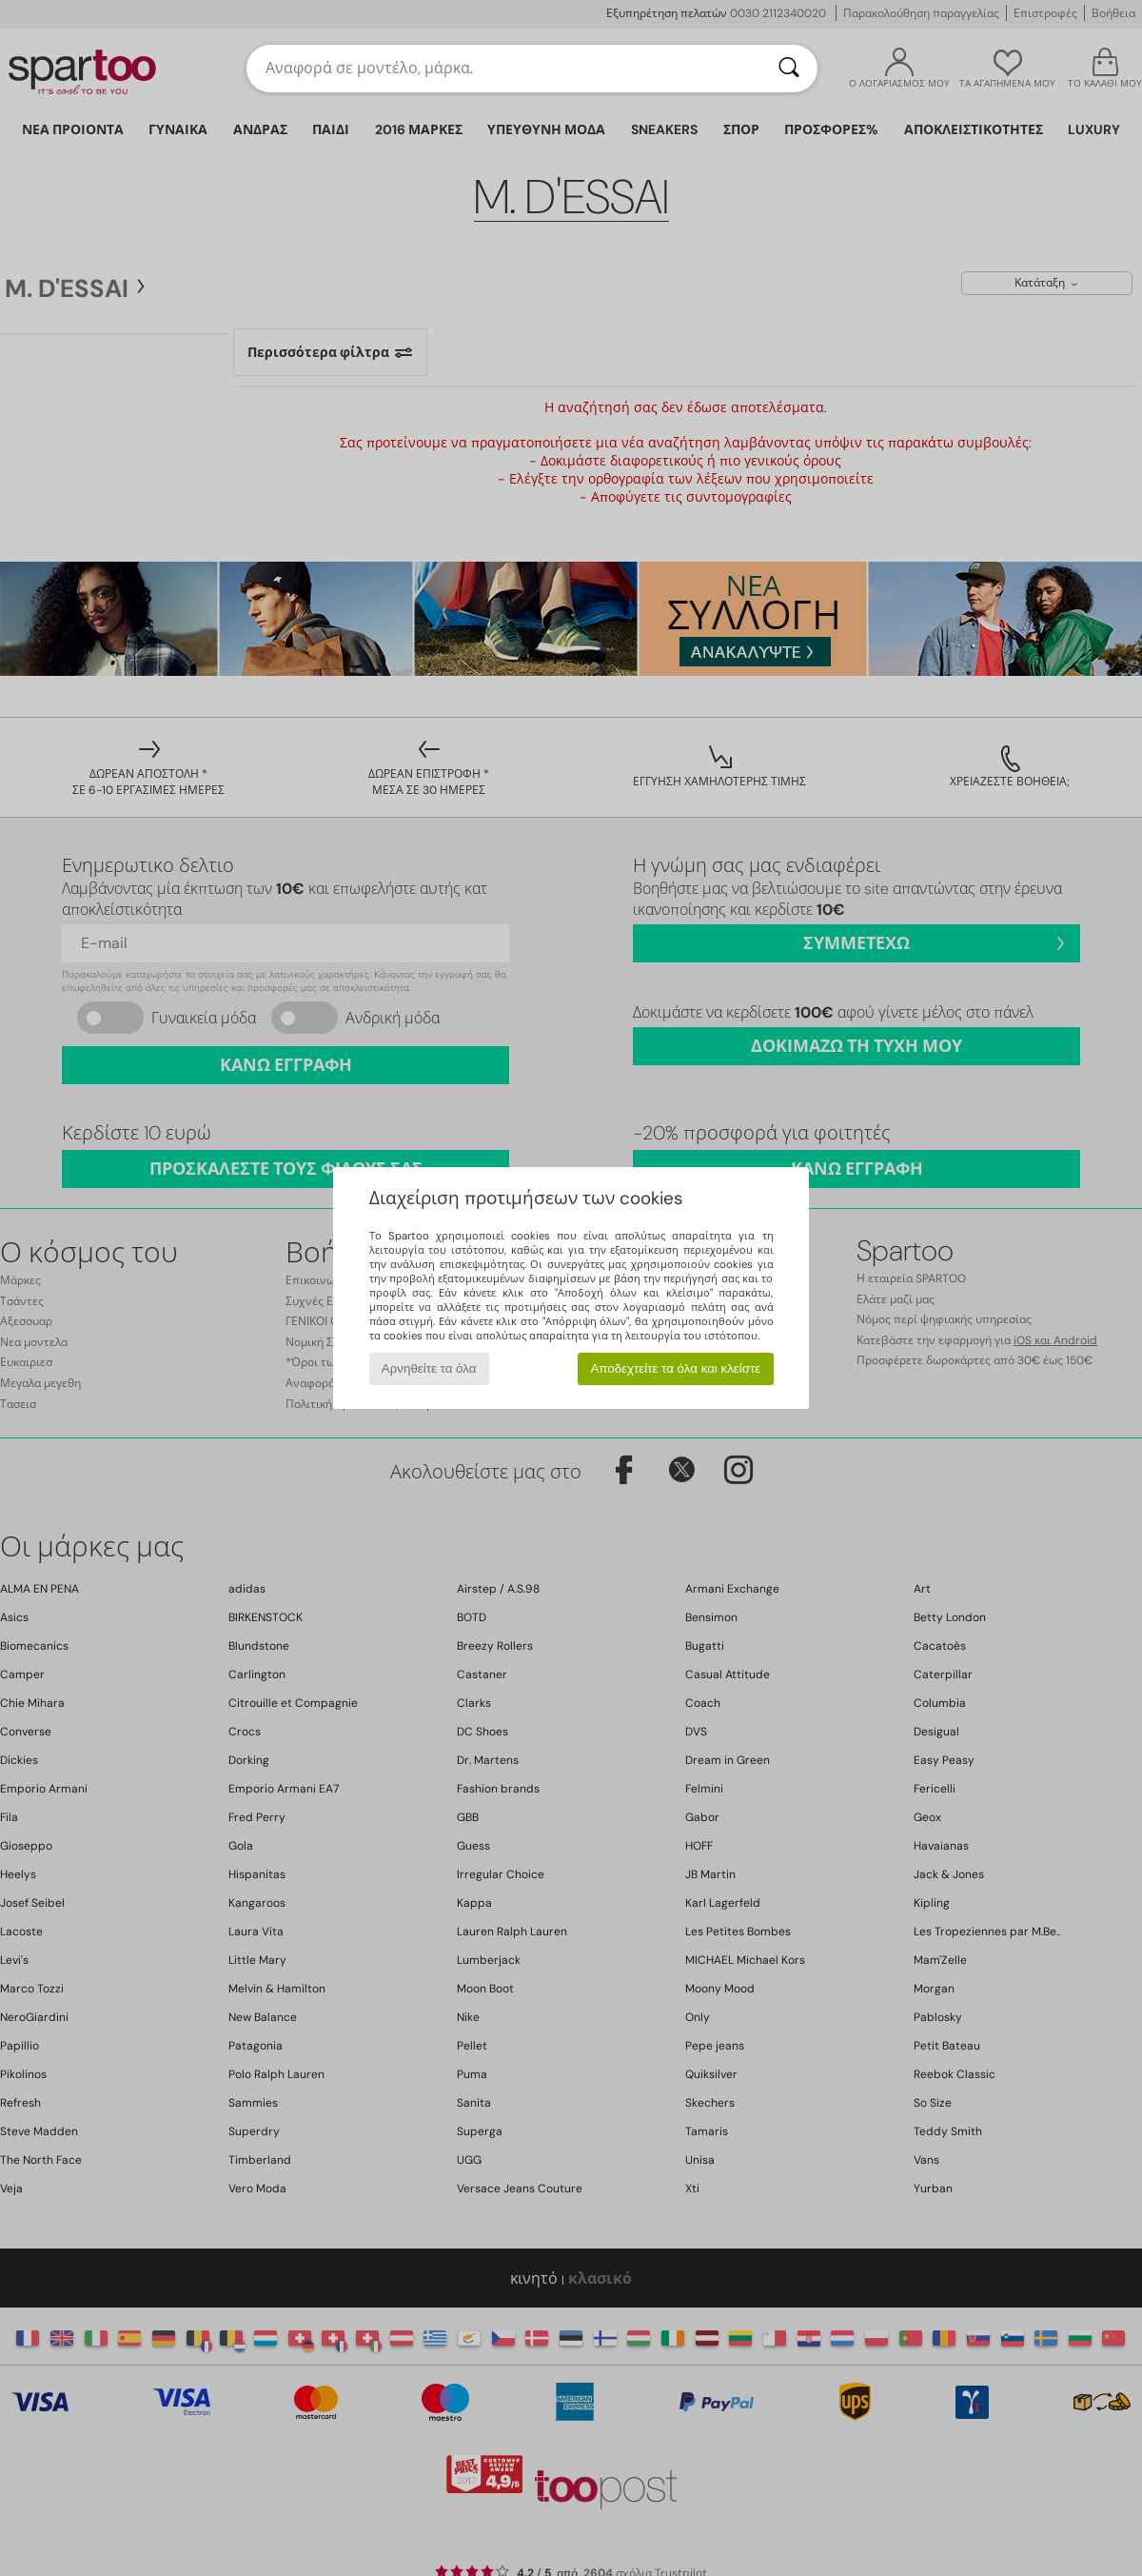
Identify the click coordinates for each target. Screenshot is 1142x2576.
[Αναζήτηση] (789, 68)
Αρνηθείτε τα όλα (429, 1368)
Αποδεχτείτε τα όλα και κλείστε (675, 1368)
